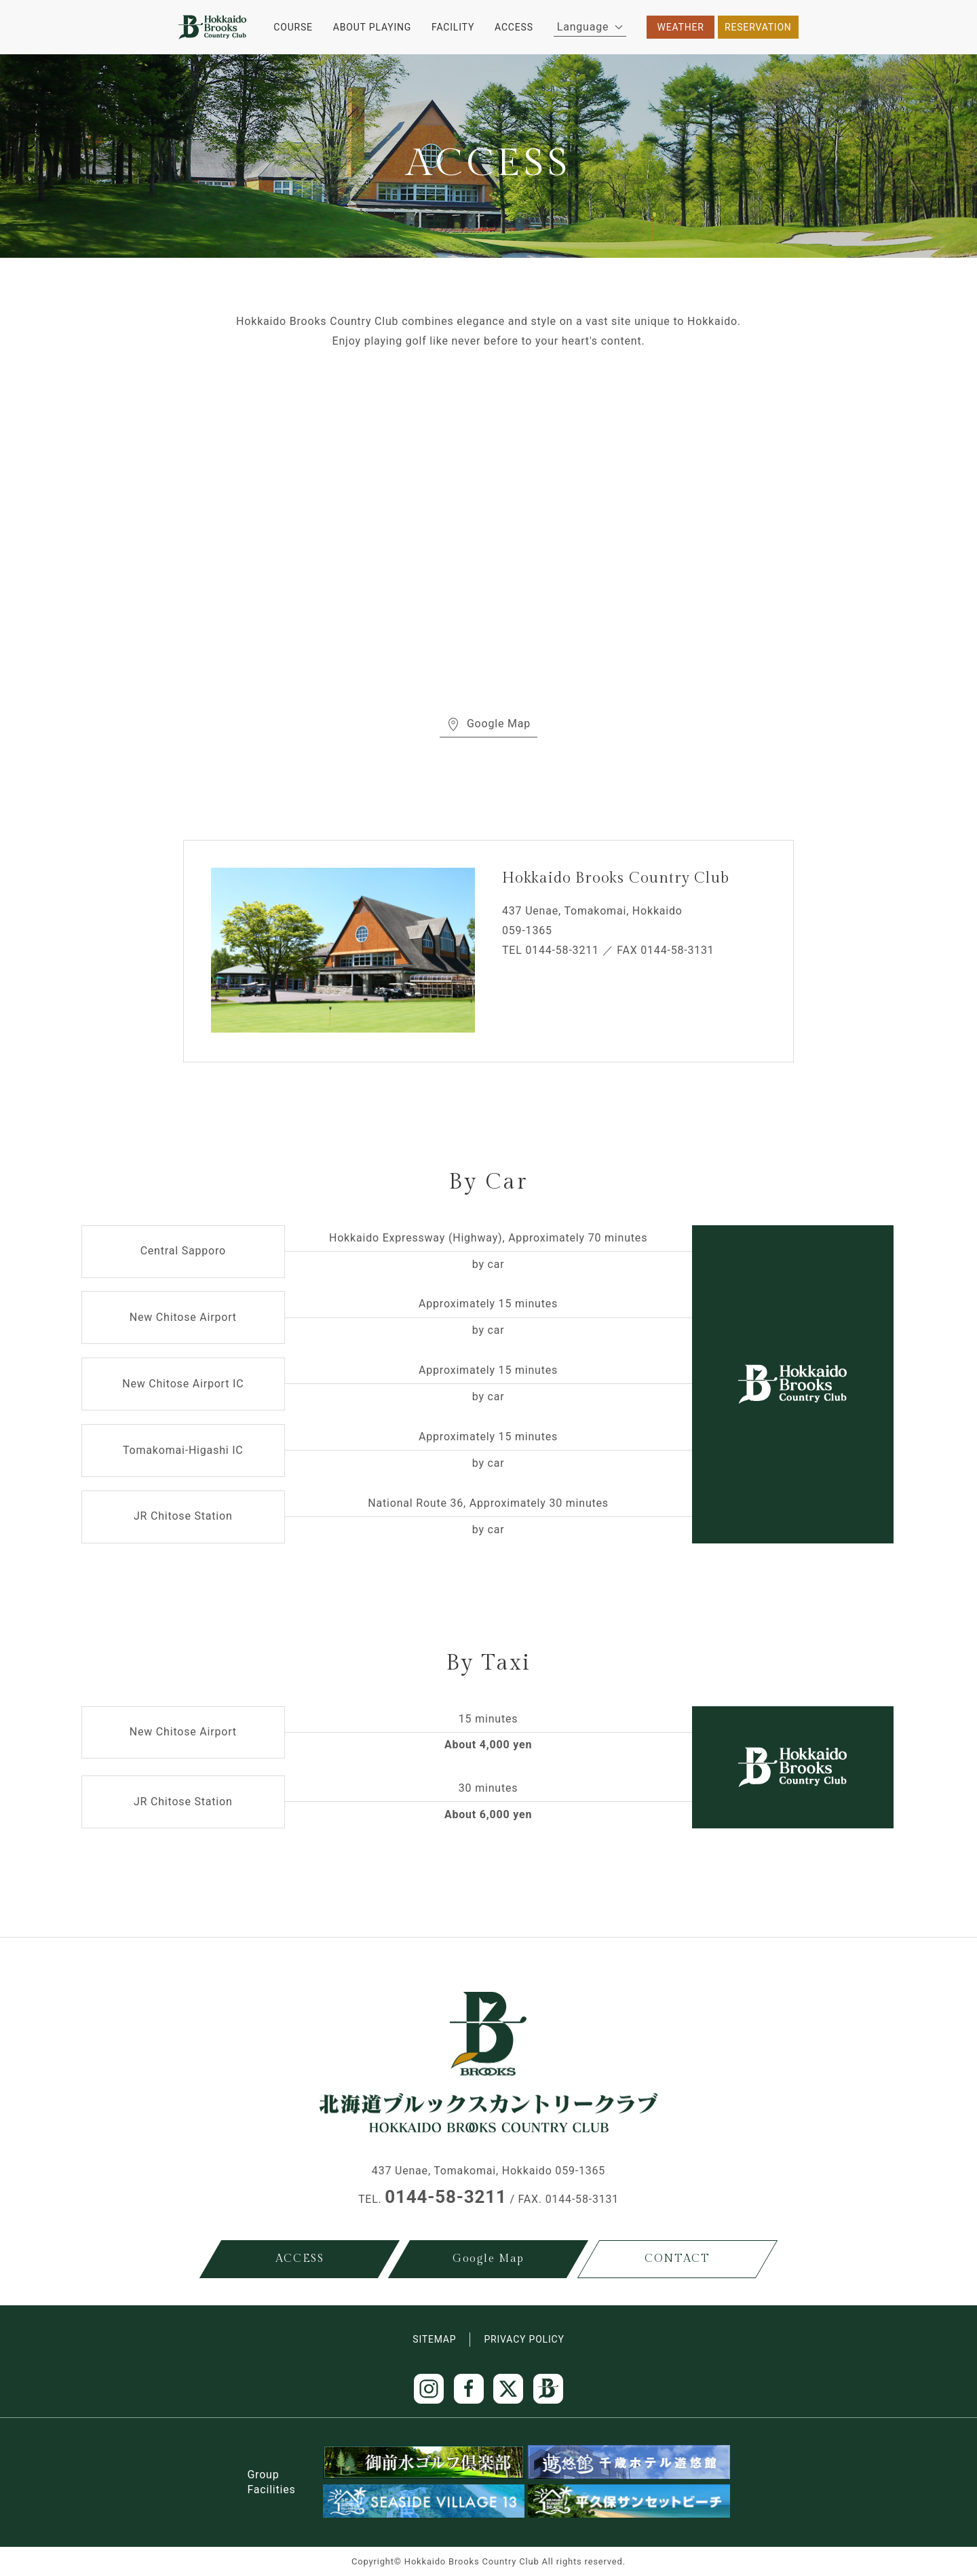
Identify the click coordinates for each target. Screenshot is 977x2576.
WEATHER (680, 27)
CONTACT (677, 2258)
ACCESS (514, 27)
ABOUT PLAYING (372, 27)
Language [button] (590, 26)
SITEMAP (434, 2339)
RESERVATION (758, 27)
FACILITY (453, 27)
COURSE (293, 27)
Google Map (488, 724)
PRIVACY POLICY (524, 2339)
